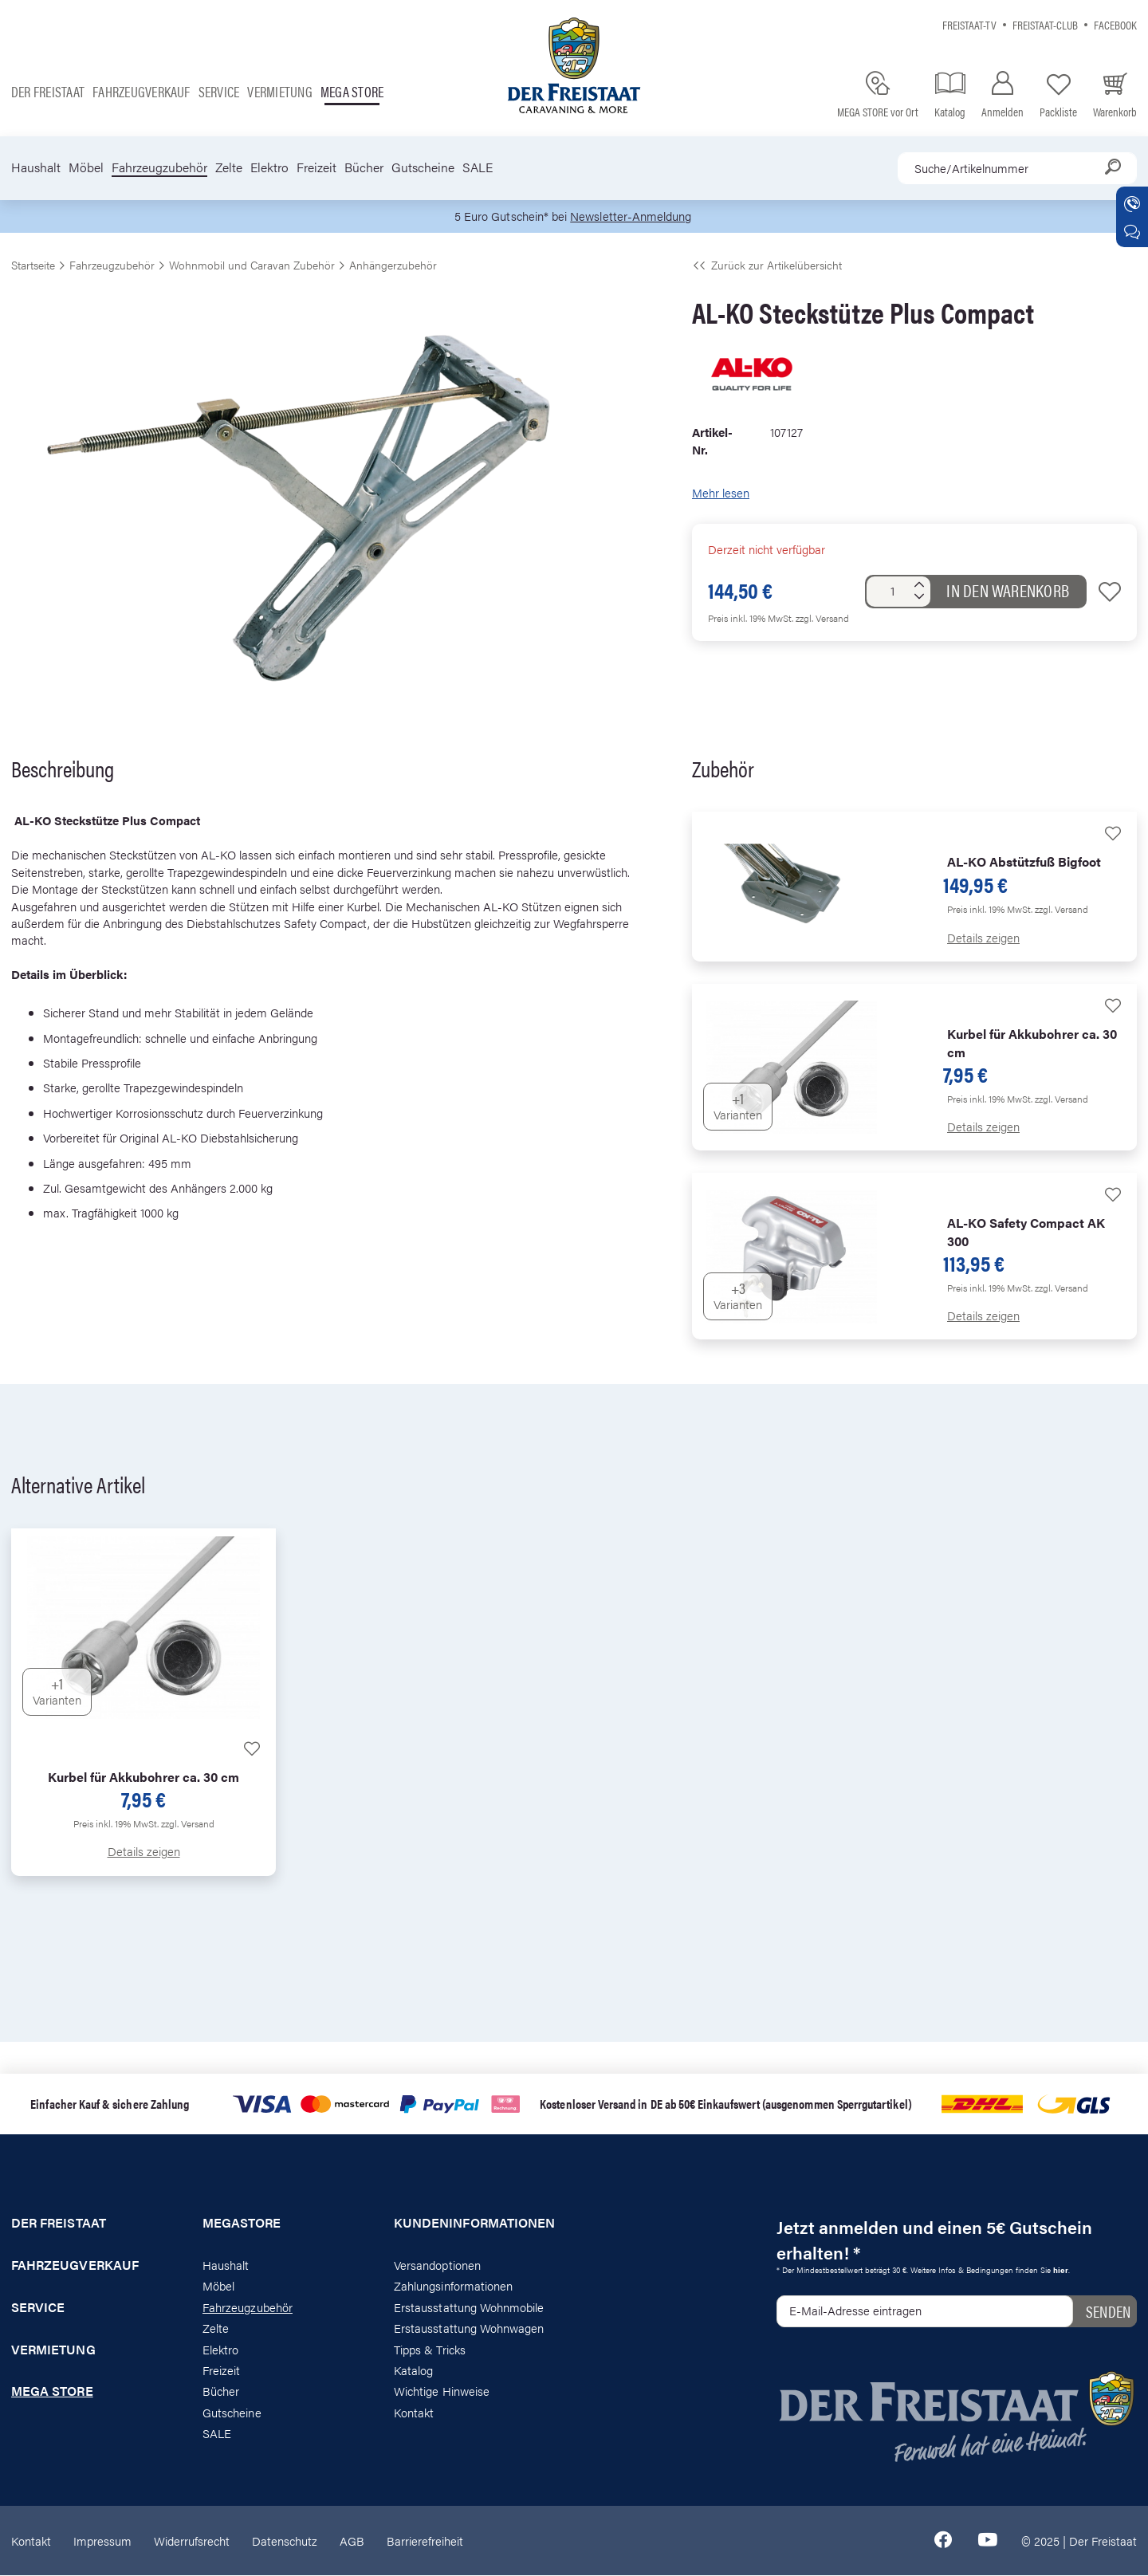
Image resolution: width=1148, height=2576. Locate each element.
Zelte (228, 167)
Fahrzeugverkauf (141, 91)
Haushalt (36, 167)
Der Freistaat (48, 91)
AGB (352, 2540)
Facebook (1115, 24)
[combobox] (1017, 168)
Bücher (363, 167)
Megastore (241, 2223)
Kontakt (414, 2412)
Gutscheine (422, 167)
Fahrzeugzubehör (159, 167)
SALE (477, 167)
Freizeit (316, 167)
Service (219, 91)
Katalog (413, 2370)
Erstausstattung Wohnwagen (469, 2328)
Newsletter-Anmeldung (630, 216)
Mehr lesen (720, 493)
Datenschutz (284, 2540)
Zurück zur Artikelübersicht (767, 265)
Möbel (86, 167)
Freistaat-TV (969, 24)
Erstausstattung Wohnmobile (469, 2307)
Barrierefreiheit (425, 2540)
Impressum (102, 2540)
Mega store (351, 91)
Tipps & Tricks (430, 2349)
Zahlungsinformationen (453, 2286)
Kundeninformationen (474, 2223)
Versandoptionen (437, 2264)
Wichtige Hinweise (441, 2391)
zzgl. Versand (822, 618)
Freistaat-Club (1045, 24)
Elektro (269, 167)
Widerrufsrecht (192, 2540)
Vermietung (279, 91)
